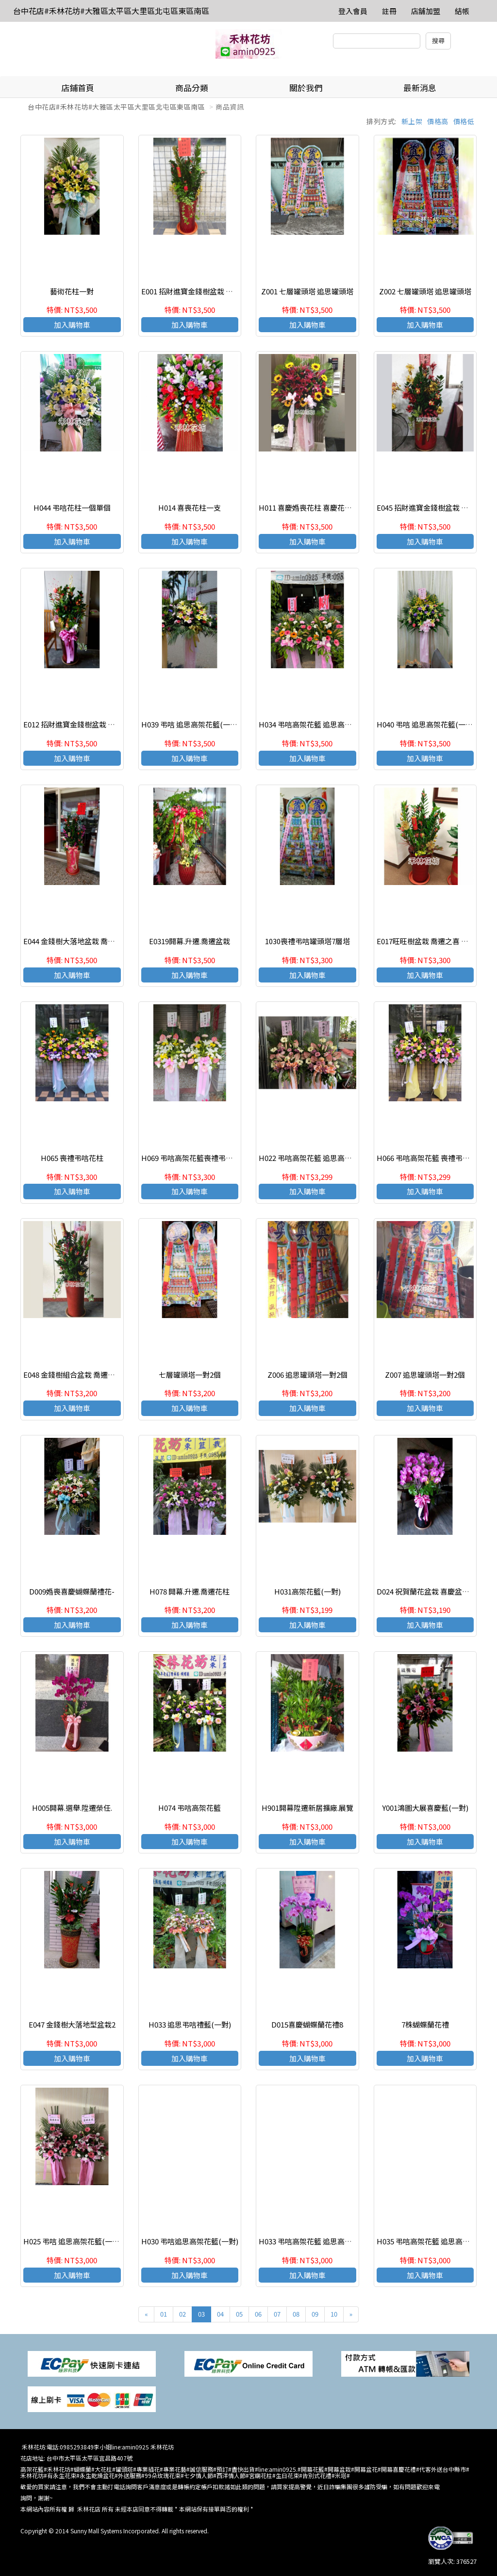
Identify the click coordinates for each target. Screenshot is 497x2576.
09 (315, 2313)
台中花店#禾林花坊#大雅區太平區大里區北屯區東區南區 (111, 10)
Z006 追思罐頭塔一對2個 (307, 1374)
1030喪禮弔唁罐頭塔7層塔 (307, 941)
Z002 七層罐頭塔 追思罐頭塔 (425, 291)
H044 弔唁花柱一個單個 (72, 507)
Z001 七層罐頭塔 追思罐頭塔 (307, 291)
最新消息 (419, 87)
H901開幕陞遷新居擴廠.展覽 (307, 1808)
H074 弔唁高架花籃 (189, 1808)
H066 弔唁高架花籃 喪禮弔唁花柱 (430, 1158)
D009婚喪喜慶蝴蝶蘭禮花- (72, 1591)
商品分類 (191, 87)
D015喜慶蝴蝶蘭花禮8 (307, 2024)
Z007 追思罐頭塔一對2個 (425, 1374)
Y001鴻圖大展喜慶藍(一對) (425, 1808)
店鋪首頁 (77, 87)
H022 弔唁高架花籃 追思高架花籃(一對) (322, 1158)
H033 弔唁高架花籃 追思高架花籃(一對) (322, 2241)
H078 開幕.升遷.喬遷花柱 (189, 1591)
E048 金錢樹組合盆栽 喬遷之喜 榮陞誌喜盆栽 (95, 1374)
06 (258, 2313)
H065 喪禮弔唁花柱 (72, 1158)
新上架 (412, 121)
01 (163, 2313)
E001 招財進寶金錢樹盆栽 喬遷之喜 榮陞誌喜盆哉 (220, 291)
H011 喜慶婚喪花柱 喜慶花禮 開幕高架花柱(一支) (338, 507)
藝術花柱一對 (72, 291)
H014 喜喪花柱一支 (189, 507)
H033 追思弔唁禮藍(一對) (190, 2024)
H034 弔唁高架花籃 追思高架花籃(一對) (322, 724)
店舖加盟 (425, 11)
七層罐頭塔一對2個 (190, 1374)
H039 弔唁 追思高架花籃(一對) (190, 724)
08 (296, 2313)
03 (201, 2313)
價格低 (464, 121)
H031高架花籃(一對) (307, 1591)
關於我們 (305, 87)
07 (277, 2313)
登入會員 (352, 11)
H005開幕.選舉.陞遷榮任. (72, 1808)
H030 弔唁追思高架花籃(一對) (189, 2241)
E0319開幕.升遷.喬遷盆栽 (189, 941)
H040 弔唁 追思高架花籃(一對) (426, 724)
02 (182, 2313)
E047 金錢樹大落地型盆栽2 (72, 2024)
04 (220, 2313)
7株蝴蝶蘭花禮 (425, 2024)
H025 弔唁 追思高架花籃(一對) (72, 2241)
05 (239, 2313)
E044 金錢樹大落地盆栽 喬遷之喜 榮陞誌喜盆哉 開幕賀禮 (114, 941)
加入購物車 (72, 325)
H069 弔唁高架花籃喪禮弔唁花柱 (194, 1158)
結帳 (462, 11)
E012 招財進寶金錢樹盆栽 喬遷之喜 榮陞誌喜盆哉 (102, 724)
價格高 (437, 121)
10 (334, 2313)
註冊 (389, 11)
